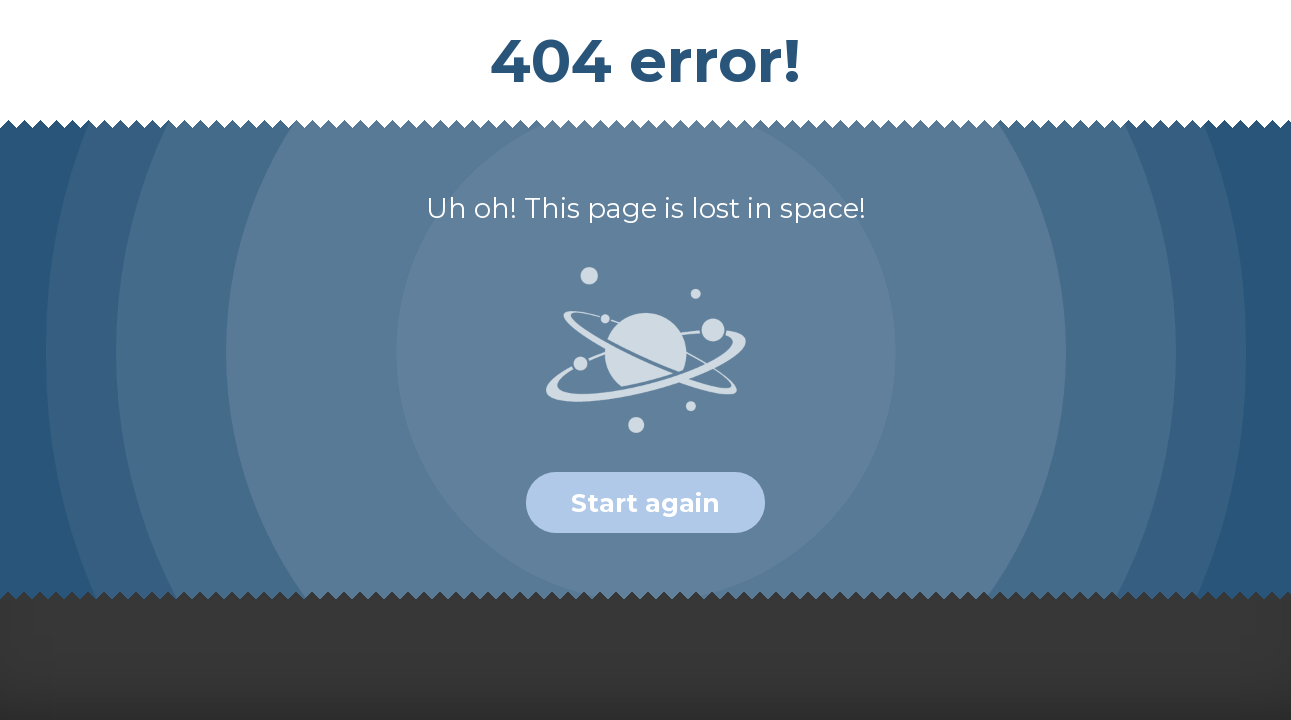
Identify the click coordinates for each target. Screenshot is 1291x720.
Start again (645, 502)
